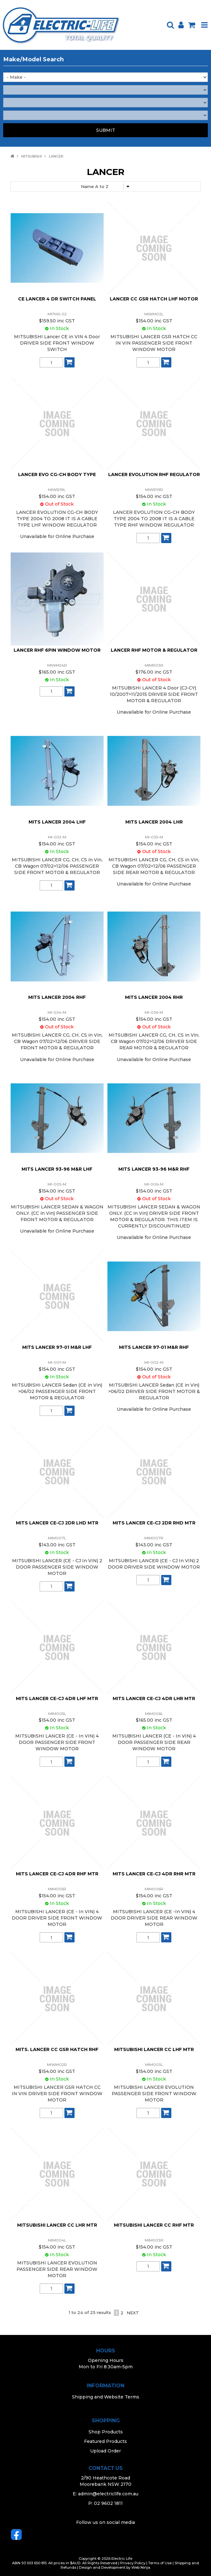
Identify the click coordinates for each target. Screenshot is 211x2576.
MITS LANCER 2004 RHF (57, 997)
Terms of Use (160, 2563)
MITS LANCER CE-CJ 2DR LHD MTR (57, 1523)
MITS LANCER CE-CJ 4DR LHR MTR (154, 1698)
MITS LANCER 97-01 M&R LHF (57, 1347)
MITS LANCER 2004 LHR (154, 822)
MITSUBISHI (31, 156)
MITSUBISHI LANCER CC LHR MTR (57, 2225)
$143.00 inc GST (57, 1545)
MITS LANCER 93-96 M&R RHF (153, 1169)
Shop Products (106, 2432)
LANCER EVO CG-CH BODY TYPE (57, 474)
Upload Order (105, 2451)
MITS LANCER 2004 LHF (57, 822)
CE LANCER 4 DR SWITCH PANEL (57, 299)
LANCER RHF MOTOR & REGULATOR (154, 650)
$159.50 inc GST (57, 321)
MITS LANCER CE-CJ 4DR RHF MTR (57, 1874)
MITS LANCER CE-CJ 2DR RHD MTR (154, 1523)
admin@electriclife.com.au (108, 2494)
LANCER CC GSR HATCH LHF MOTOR (154, 299)
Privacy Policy (132, 2563)
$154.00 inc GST (154, 321)
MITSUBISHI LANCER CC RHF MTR (154, 2225)
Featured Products (105, 2441)
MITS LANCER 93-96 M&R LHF (57, 1169)
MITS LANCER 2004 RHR (154, 997)
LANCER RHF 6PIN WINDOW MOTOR (57, 650)
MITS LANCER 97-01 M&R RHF (154, 1347)
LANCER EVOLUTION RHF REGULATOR (154, 474)
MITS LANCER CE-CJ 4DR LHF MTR (57, 1698)
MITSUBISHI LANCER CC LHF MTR (154, 2049)
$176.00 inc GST (153, 672)
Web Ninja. (141, 2567)
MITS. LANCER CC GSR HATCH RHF (57, 2049)
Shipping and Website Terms (105, 2397)
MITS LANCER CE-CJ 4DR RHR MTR (154, 1874)
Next (133, 2312)
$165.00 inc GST (57, 672)
